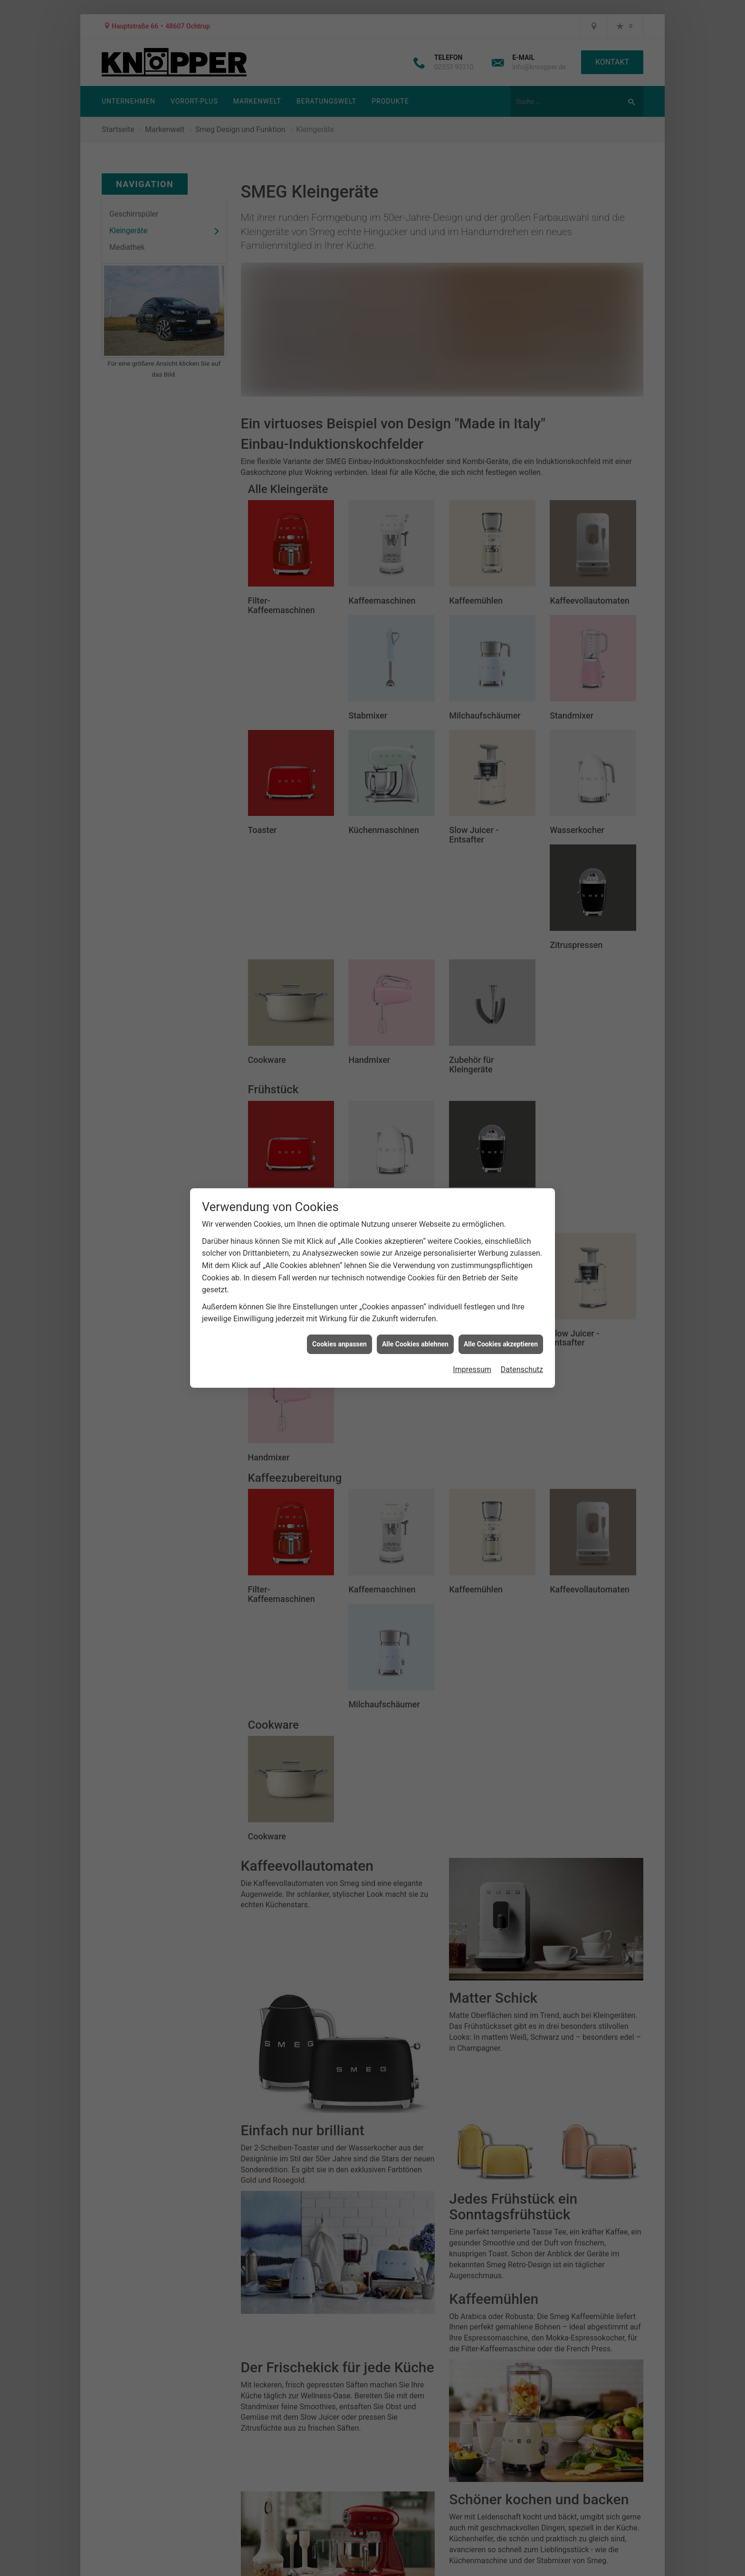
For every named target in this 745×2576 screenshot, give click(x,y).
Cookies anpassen (339, 1344)
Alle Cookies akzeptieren (501, 1344)
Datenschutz (522, 1369)
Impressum (472, 1369)
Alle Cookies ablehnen (415, 1344)
